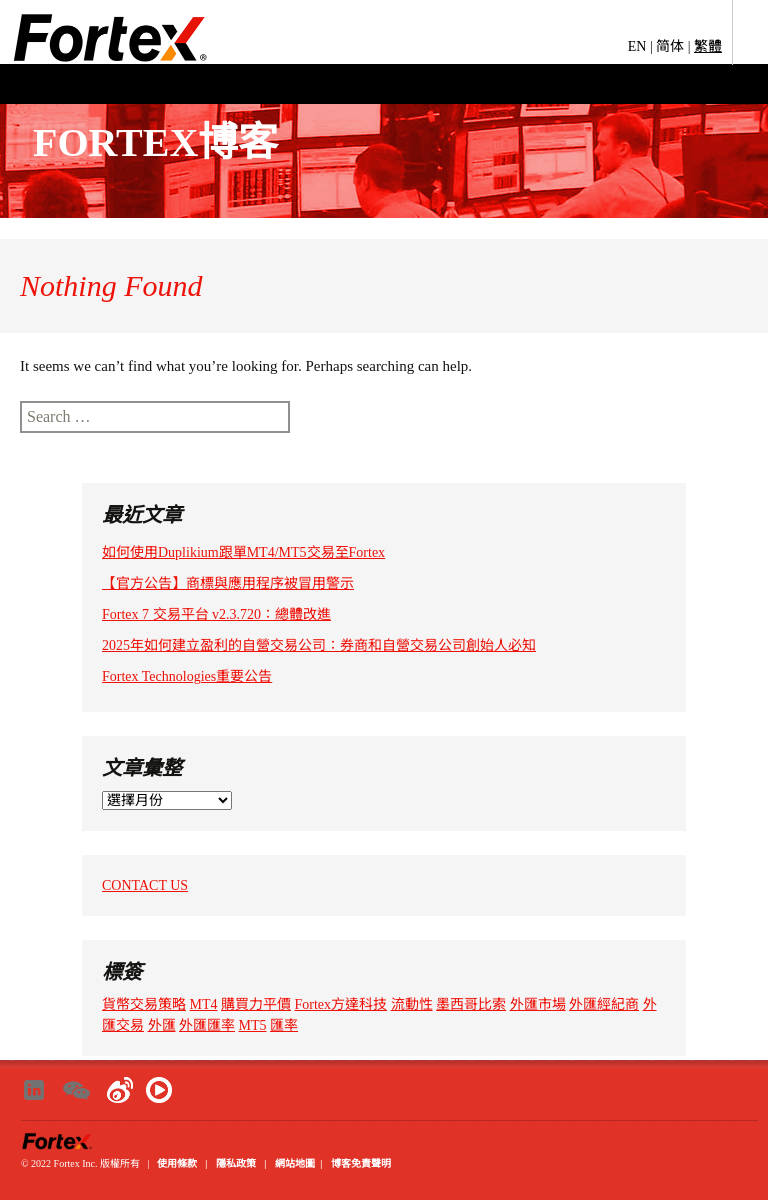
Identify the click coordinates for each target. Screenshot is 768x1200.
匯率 (284, 1025)
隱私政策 (236, 1163)
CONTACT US (145, 885)
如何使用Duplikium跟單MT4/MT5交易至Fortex (243, 552)
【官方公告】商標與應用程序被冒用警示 (228, 583)
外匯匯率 (207, 1025)
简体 (670, 46)
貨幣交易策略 (144, 1004)
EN (637, 46)
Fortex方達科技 (341, 1004)
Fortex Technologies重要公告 (187, 676)
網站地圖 (295, 1163)
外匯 (162, 1025)
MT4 (204, 1004)
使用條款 (177, 1163)
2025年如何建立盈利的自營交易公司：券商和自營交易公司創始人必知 (319, 645)
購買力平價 (256, 1004)
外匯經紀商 (604, 1004)
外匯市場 (538, 1004)
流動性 (412, 1004)
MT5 (253, 1025)
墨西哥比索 (471, 1004)
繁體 (708, 46)
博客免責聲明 (361, 1163)
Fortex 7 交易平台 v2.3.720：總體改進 (216, 614)
